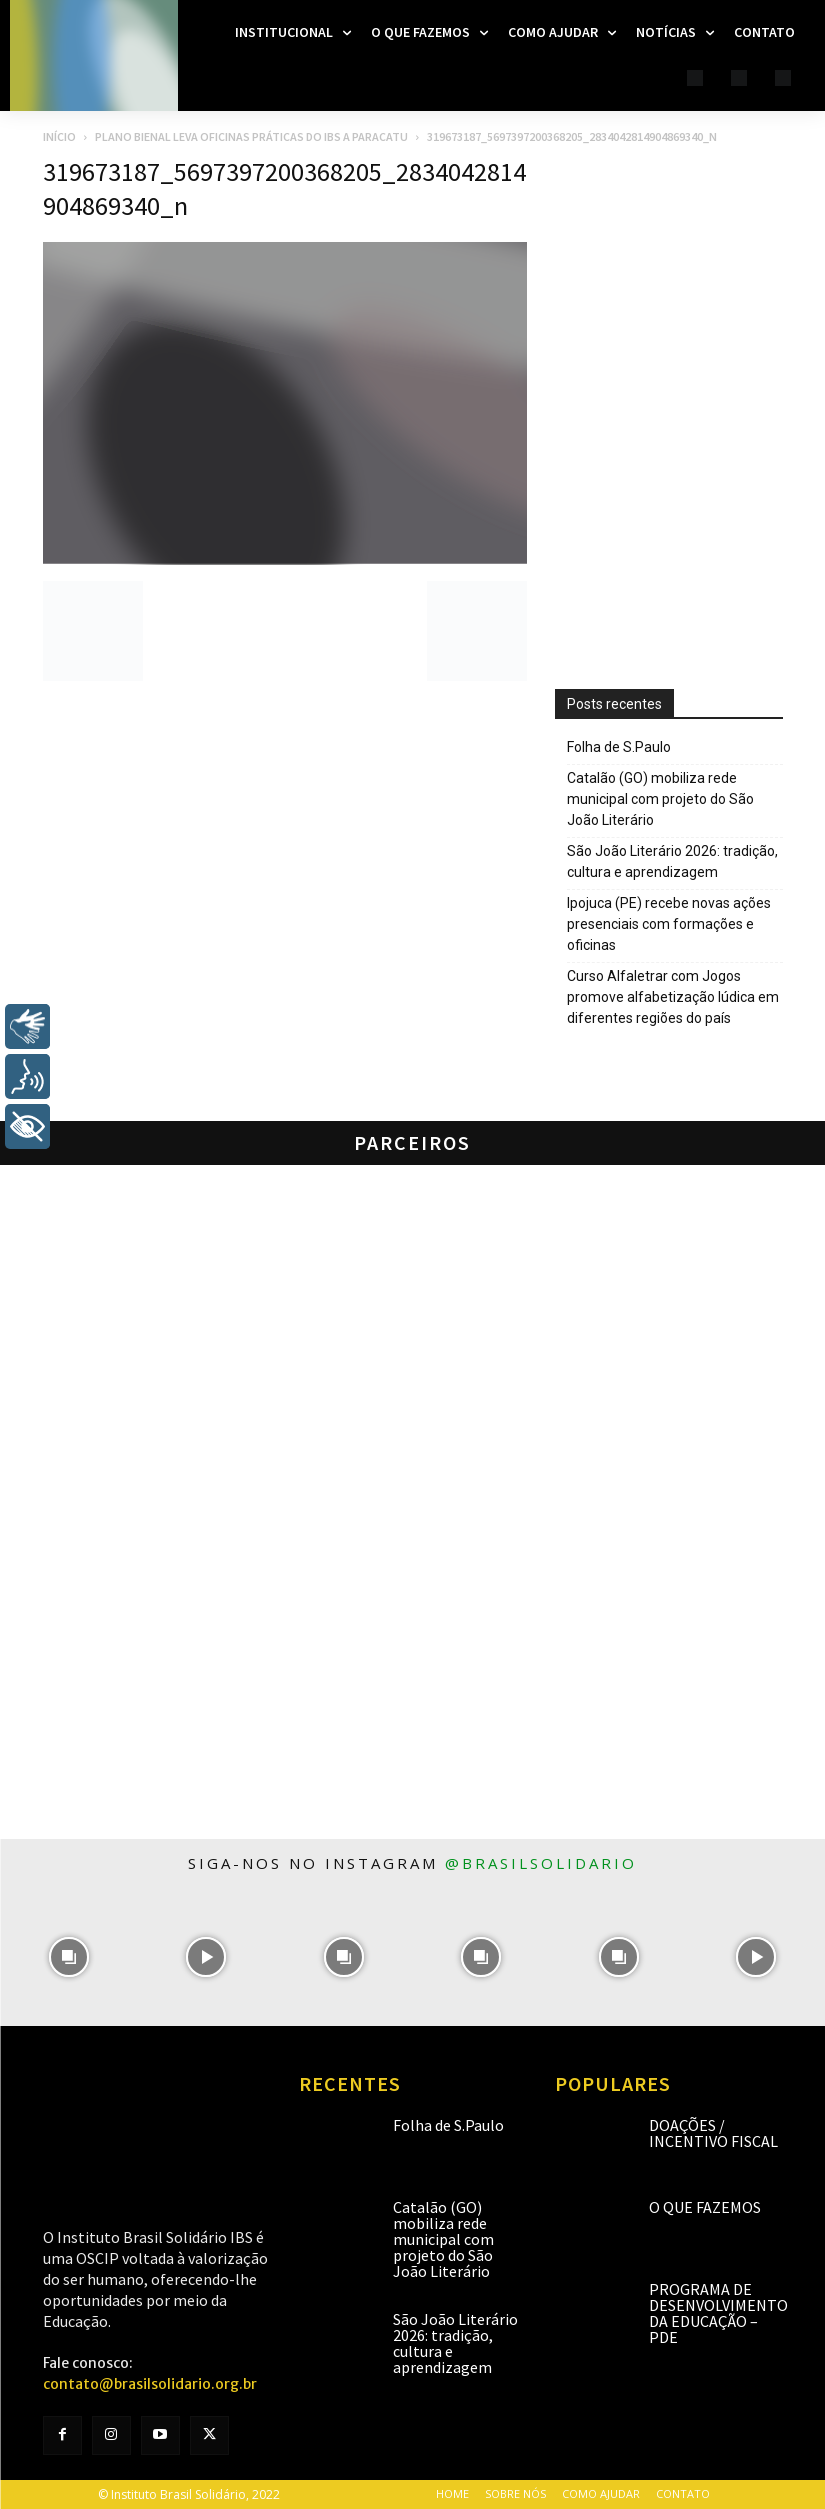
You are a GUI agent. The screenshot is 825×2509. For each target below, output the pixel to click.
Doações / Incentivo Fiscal (713, 2133)
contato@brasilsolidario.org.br (150, 2384)
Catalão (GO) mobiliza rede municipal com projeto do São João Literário (660, 799)
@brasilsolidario (541, 1863)
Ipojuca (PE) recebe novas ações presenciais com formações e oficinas (669, 924)
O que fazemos (705, 2207)
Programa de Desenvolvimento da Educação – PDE (718, 2313)
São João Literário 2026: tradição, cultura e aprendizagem (672, 861)
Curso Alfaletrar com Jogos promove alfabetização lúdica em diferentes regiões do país (673, 997)
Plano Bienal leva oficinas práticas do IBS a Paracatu (251, 136)
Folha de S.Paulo (619, 747)
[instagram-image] (68, 1956)
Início (59, 136)
